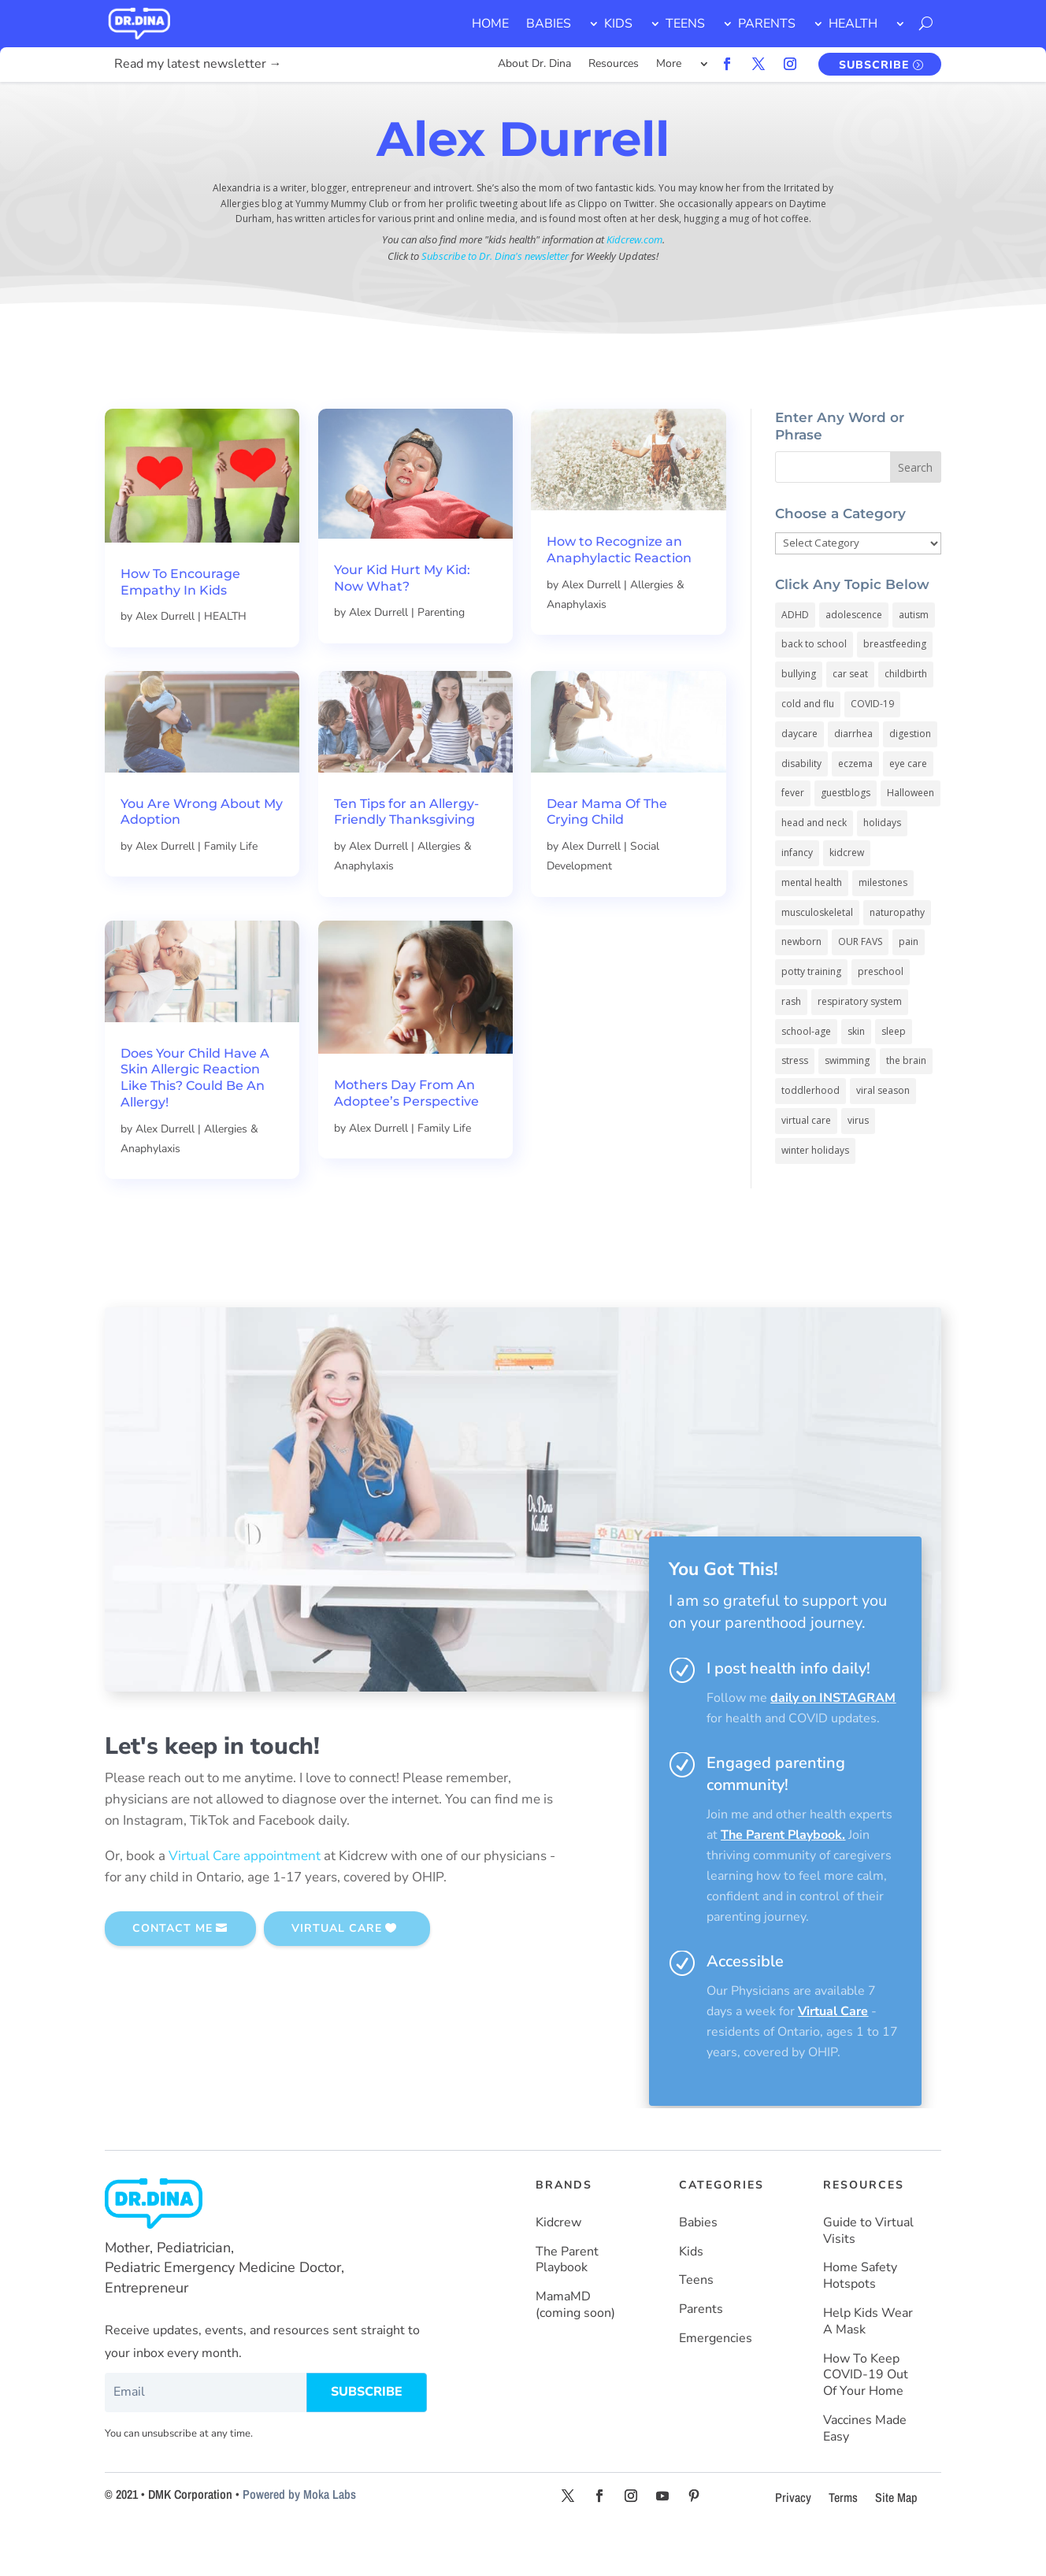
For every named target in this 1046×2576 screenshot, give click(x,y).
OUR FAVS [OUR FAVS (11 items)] (860, 983)
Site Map (896, 2539)
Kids (691, 2293)
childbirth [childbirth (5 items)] (906, 715)
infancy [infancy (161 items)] (797, 894)
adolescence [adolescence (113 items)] (853, 656)
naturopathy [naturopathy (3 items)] (897, 954)
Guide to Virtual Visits (868, 2272)
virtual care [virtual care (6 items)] (806, 1162)
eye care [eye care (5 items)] (908, 805)
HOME (490, 23)
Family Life (231, 887)
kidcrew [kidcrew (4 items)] (846, 894)
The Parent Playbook (781, 1876)
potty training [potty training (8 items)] (811, 1013)
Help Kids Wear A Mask (868, 2363)
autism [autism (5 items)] (914, 656)
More (668, 64)
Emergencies (715, 2380)
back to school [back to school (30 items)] (814, 685)
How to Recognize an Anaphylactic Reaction (619, 591)
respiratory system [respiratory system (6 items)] (860, 1043)
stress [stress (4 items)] (794, 1102)
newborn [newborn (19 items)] (801, 983)
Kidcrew (558, 2264)
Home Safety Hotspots (860, 2317)
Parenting (441, 654)
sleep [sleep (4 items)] (893, 1073)
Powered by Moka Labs (299, 2535)
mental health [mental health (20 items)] (811, 924)
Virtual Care (833, 2053)
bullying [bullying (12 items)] (798, 715)
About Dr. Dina (534, 64)
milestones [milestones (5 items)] (883, 924)
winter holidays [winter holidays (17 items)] (815, 1192)
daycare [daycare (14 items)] (799, 775)
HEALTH (853, 23)
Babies (698, 2264)
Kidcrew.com (634, 281)
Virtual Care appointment (245, 1897)
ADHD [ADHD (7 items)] (795, 656)
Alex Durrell (165, 657)
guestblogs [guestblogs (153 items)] (845, 834)
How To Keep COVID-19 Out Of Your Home (865, 2417)
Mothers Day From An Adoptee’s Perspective (406, 1135)
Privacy (793, 2539)
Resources (613, 64)
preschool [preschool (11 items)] (880, 1013)
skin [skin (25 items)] (856, 1073)
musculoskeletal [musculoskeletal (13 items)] (817, 954)
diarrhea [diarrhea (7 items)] (853, 775)
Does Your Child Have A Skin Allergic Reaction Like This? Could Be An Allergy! (195, 1119)
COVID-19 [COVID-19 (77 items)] (872, 745)
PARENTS (767, 23)
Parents (701, 2351)
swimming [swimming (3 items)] (847, 1102)
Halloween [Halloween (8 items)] (910, 834)
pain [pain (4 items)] (908, 983)
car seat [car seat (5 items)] (850, 715)
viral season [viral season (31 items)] (883, 1132)
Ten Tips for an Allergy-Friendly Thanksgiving (406, 853)
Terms (843, 2539)
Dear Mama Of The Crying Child (607, 853)
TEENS (685, 23)
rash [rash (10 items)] (791, 1043)
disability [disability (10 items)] (801, 805)
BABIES (548, 23)
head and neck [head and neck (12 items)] (814, 864)
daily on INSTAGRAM (833, 1739)
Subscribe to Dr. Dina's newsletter (495, 298)
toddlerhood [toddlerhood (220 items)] (810, 1132)
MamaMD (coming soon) (575, 2346)
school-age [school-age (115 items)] (806, 1073)
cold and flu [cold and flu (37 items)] (807, 745)
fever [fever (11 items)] (792, 834)
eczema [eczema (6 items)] (855, 805)
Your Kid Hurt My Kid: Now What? (402, 620)
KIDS (618, 23)
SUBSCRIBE (874, 64)
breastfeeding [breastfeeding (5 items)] (894, 685)
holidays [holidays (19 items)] (882, 864)
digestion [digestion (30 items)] (910, 775)
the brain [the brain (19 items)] (906, 1102)
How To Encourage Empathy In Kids (180, 623)
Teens (696, 2322)
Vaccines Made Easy (865, 2470)
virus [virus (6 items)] (858, 1162)
